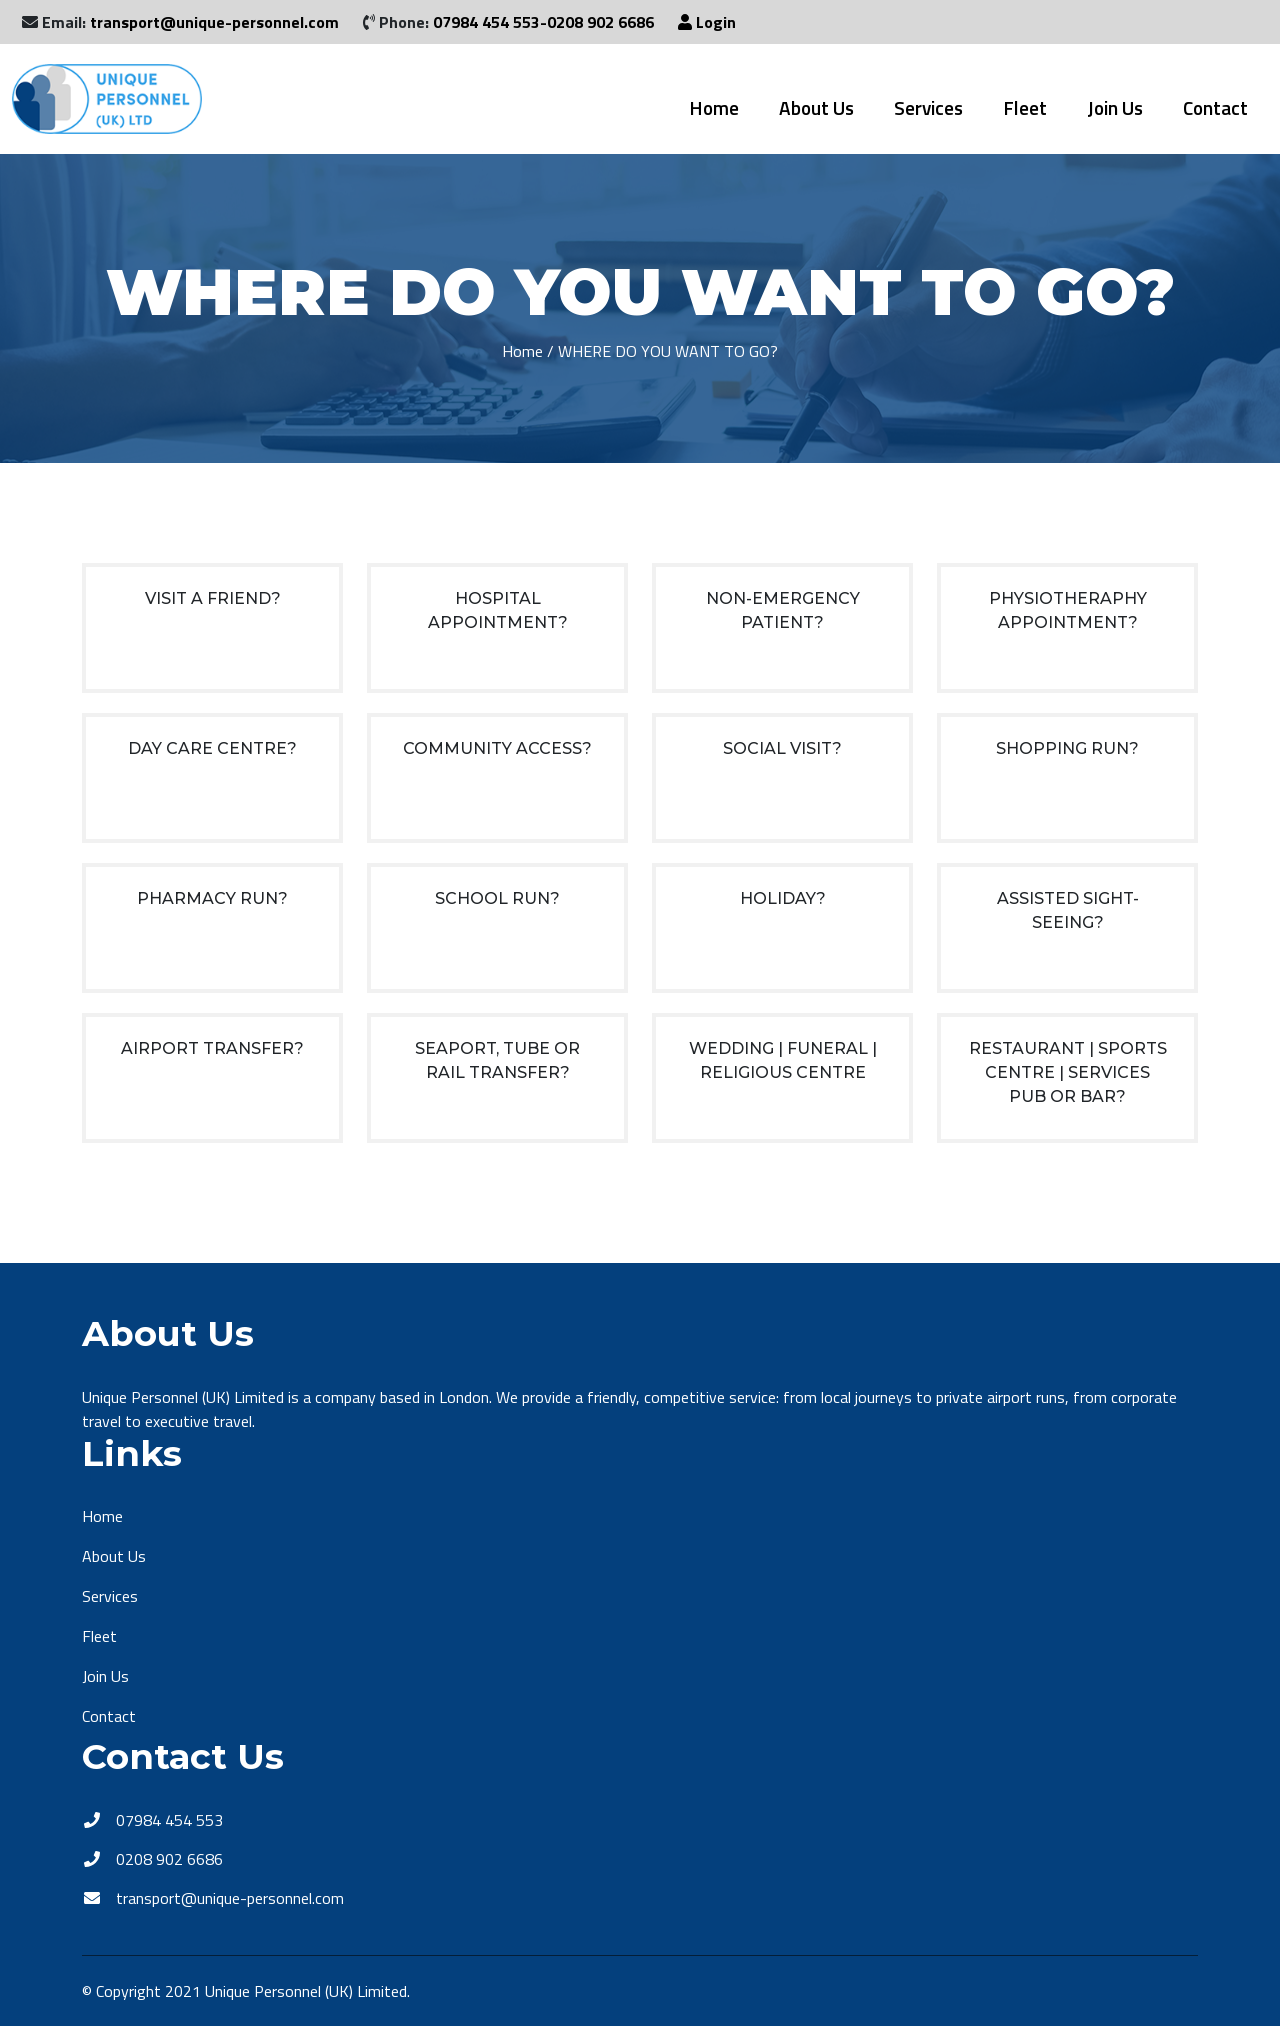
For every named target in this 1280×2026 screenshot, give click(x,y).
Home (714, 107)
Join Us (1115, 107)
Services (928, 107)
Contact (1215, 107)
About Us (816, 107)
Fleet (1025, 107)
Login (707, 22)
